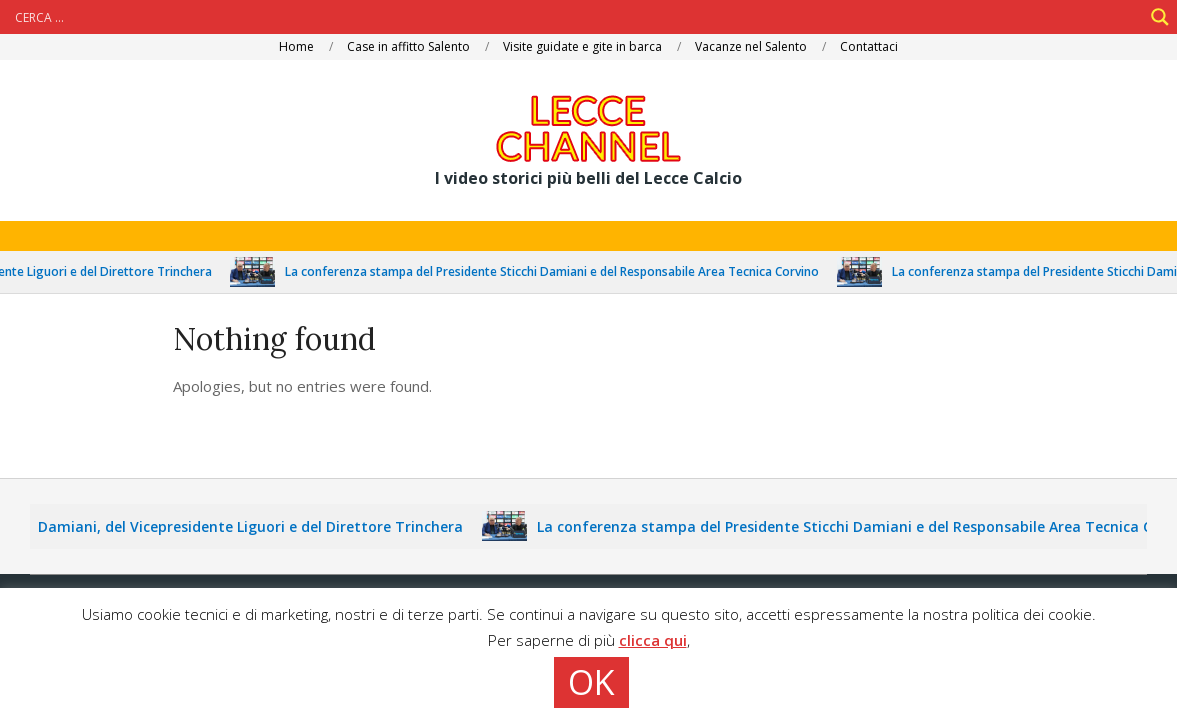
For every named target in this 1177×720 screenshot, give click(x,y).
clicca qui (653, 640)
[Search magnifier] (1160, 17)
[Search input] (576, 17)
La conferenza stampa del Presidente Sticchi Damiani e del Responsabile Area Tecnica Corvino (560, 271)
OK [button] (591, 682)
